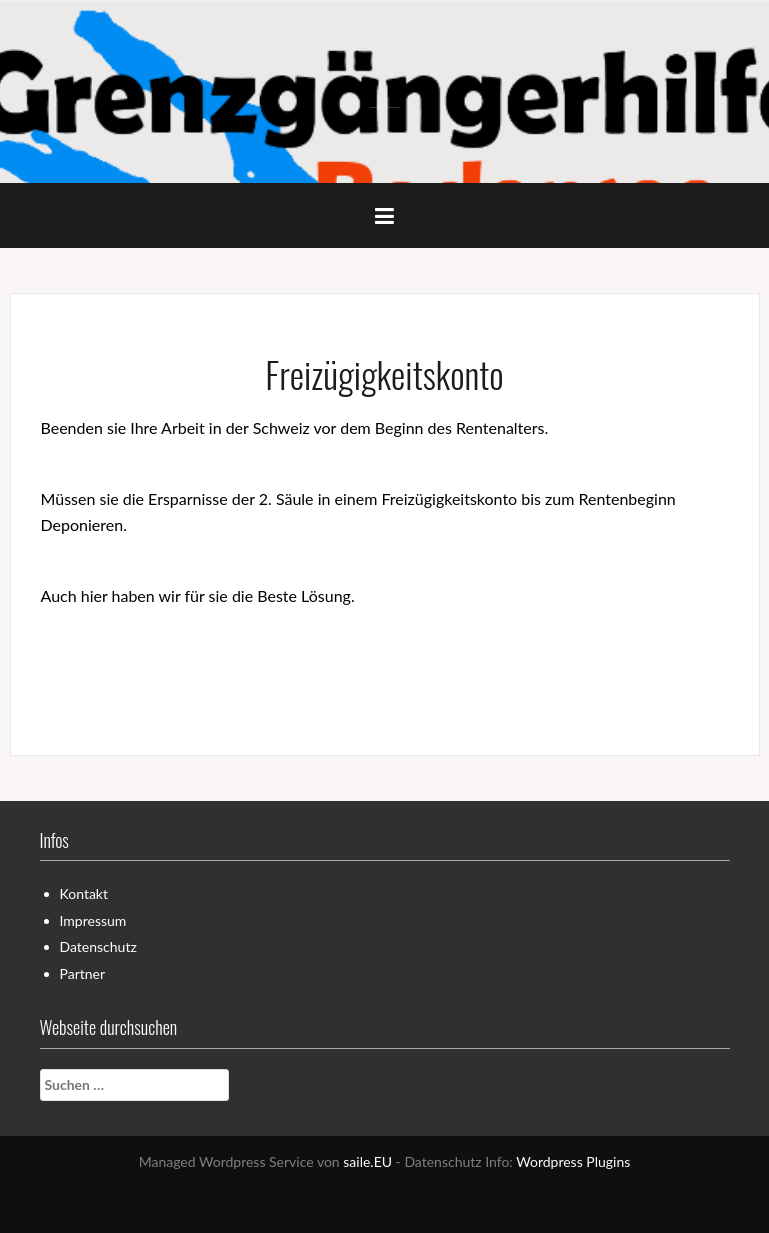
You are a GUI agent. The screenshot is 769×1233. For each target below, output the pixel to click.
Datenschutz (98, 946)
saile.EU (367, 1161)
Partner (83, 973)
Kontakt (84, 893)
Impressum (93, 920)
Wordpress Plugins (573, 1161)
